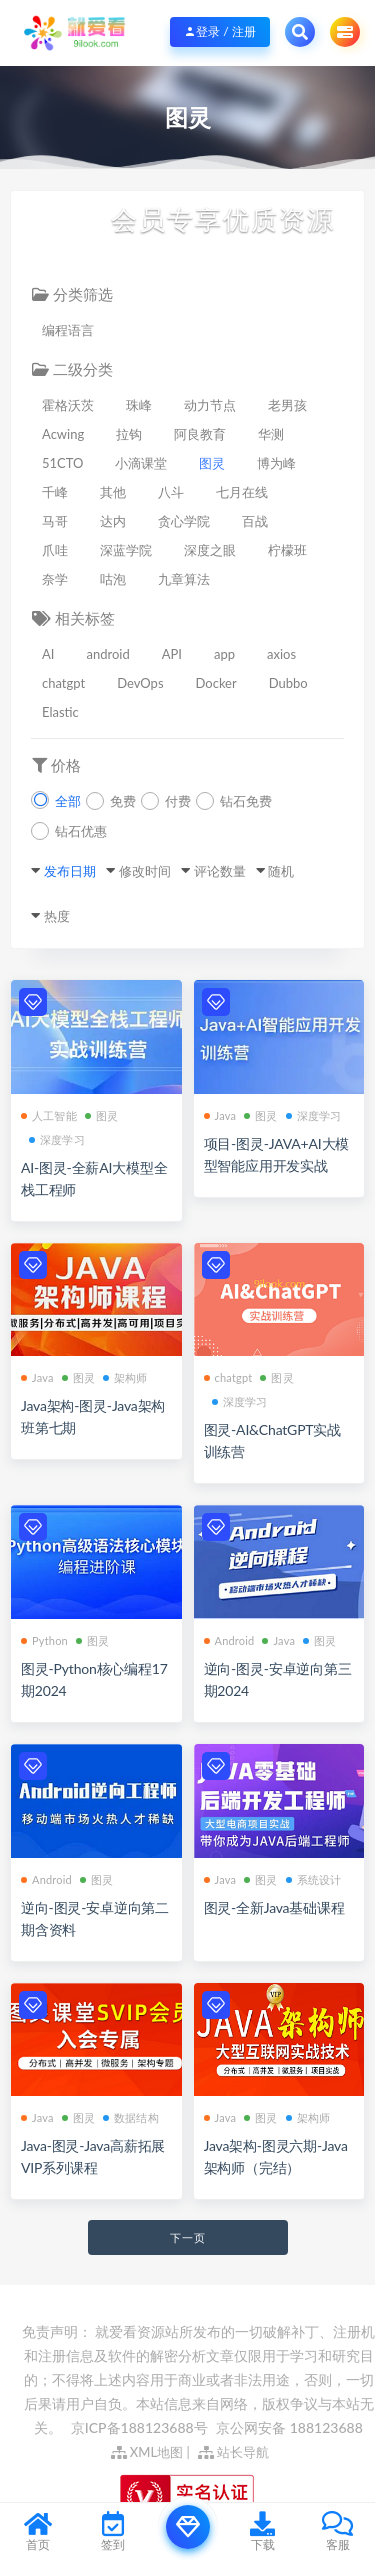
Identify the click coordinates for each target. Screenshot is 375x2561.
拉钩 (129, 434)
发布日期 (70, 871)
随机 (281, 871)
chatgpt (63, 683)
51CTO (62, 463)
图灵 (212, 463)
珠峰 (139, 405)
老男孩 (287, 405)
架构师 (125, 1377)
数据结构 (131, 2117)
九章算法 (184, 579)
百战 (255, 521)
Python (44, 1640)
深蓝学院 (126, 550)
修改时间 (145, 871)
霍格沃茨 (68, 405)
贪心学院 (184, 521)
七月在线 (242, 492)
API (172, 654)
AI (48, 654)
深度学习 (57, 1139)
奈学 (55, 579)
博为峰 (276, 463)
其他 (113, 492)
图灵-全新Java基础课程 (274, 1907)
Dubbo (288, 683)
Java (220, 1115)
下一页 (188, 2237)
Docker (216, 683)
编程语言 (68, 330)
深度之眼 (210, 550)
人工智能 (49, 1115)
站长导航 (233, 2452)
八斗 (171, 492)
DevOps (140, 683)
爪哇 (55, 550)
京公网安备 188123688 (289, 2427)
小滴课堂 (141, 463)
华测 (271, 434)
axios (281, 654)
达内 (113, 521)
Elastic (60, 712)
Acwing (63, 434)
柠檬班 (287, 550)
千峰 (55, 492)
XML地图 (147, 2452)
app (224, 654)
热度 (57, 916)
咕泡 (113, 579)
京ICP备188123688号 (141, 2427)
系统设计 (314, 1879)
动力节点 (210, 405)
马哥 (55, 521)
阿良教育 (200, 434)
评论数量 (220, 871)
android (107, 654)
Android (229, 1640)
